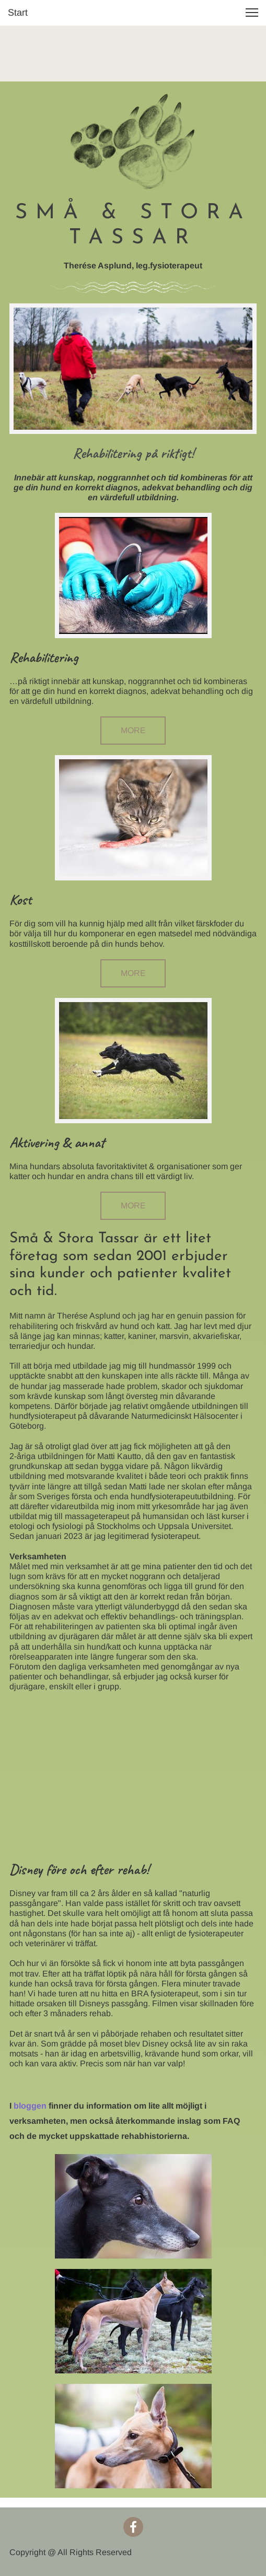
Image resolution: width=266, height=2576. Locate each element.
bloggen (30, 2105)
